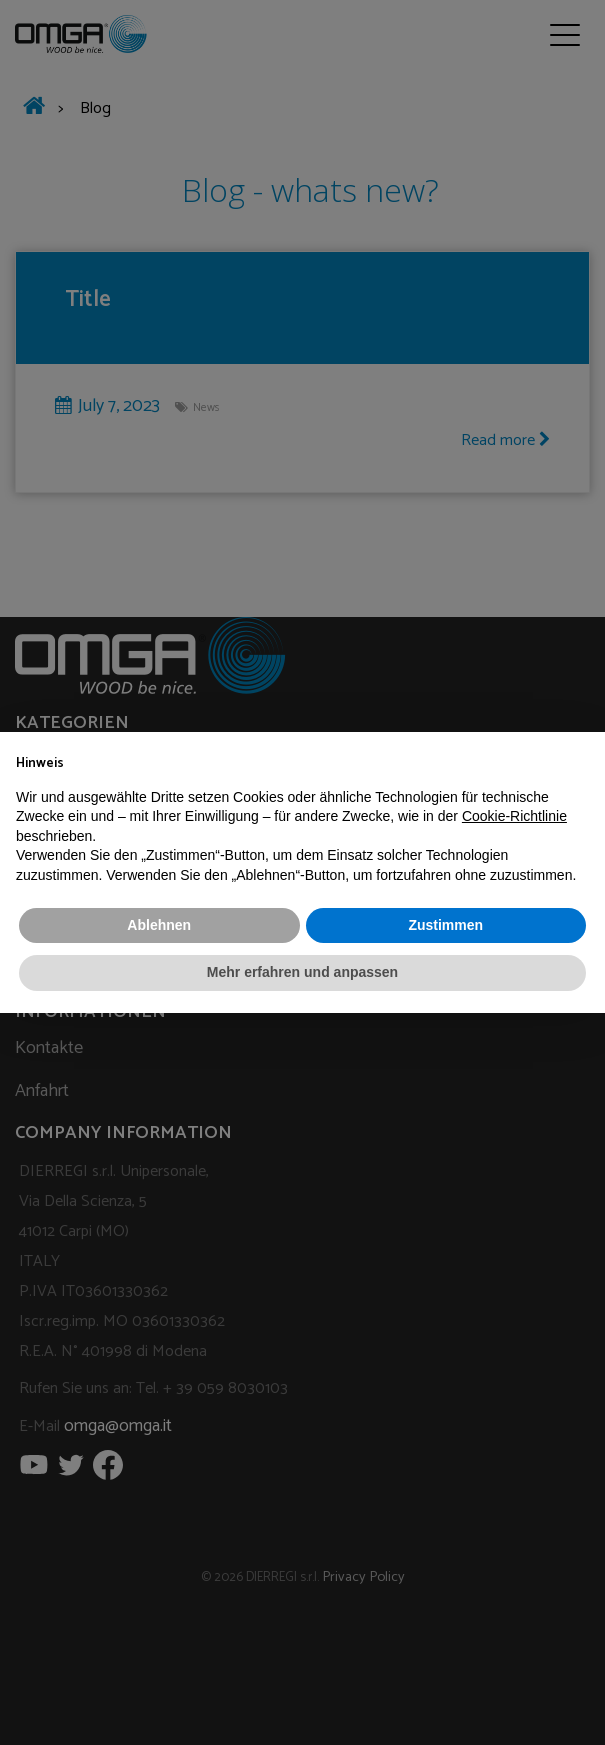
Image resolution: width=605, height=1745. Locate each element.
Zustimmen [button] (445, 925)
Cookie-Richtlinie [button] (514, 816)
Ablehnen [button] (159, 925)
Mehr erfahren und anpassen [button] (302, 972)
